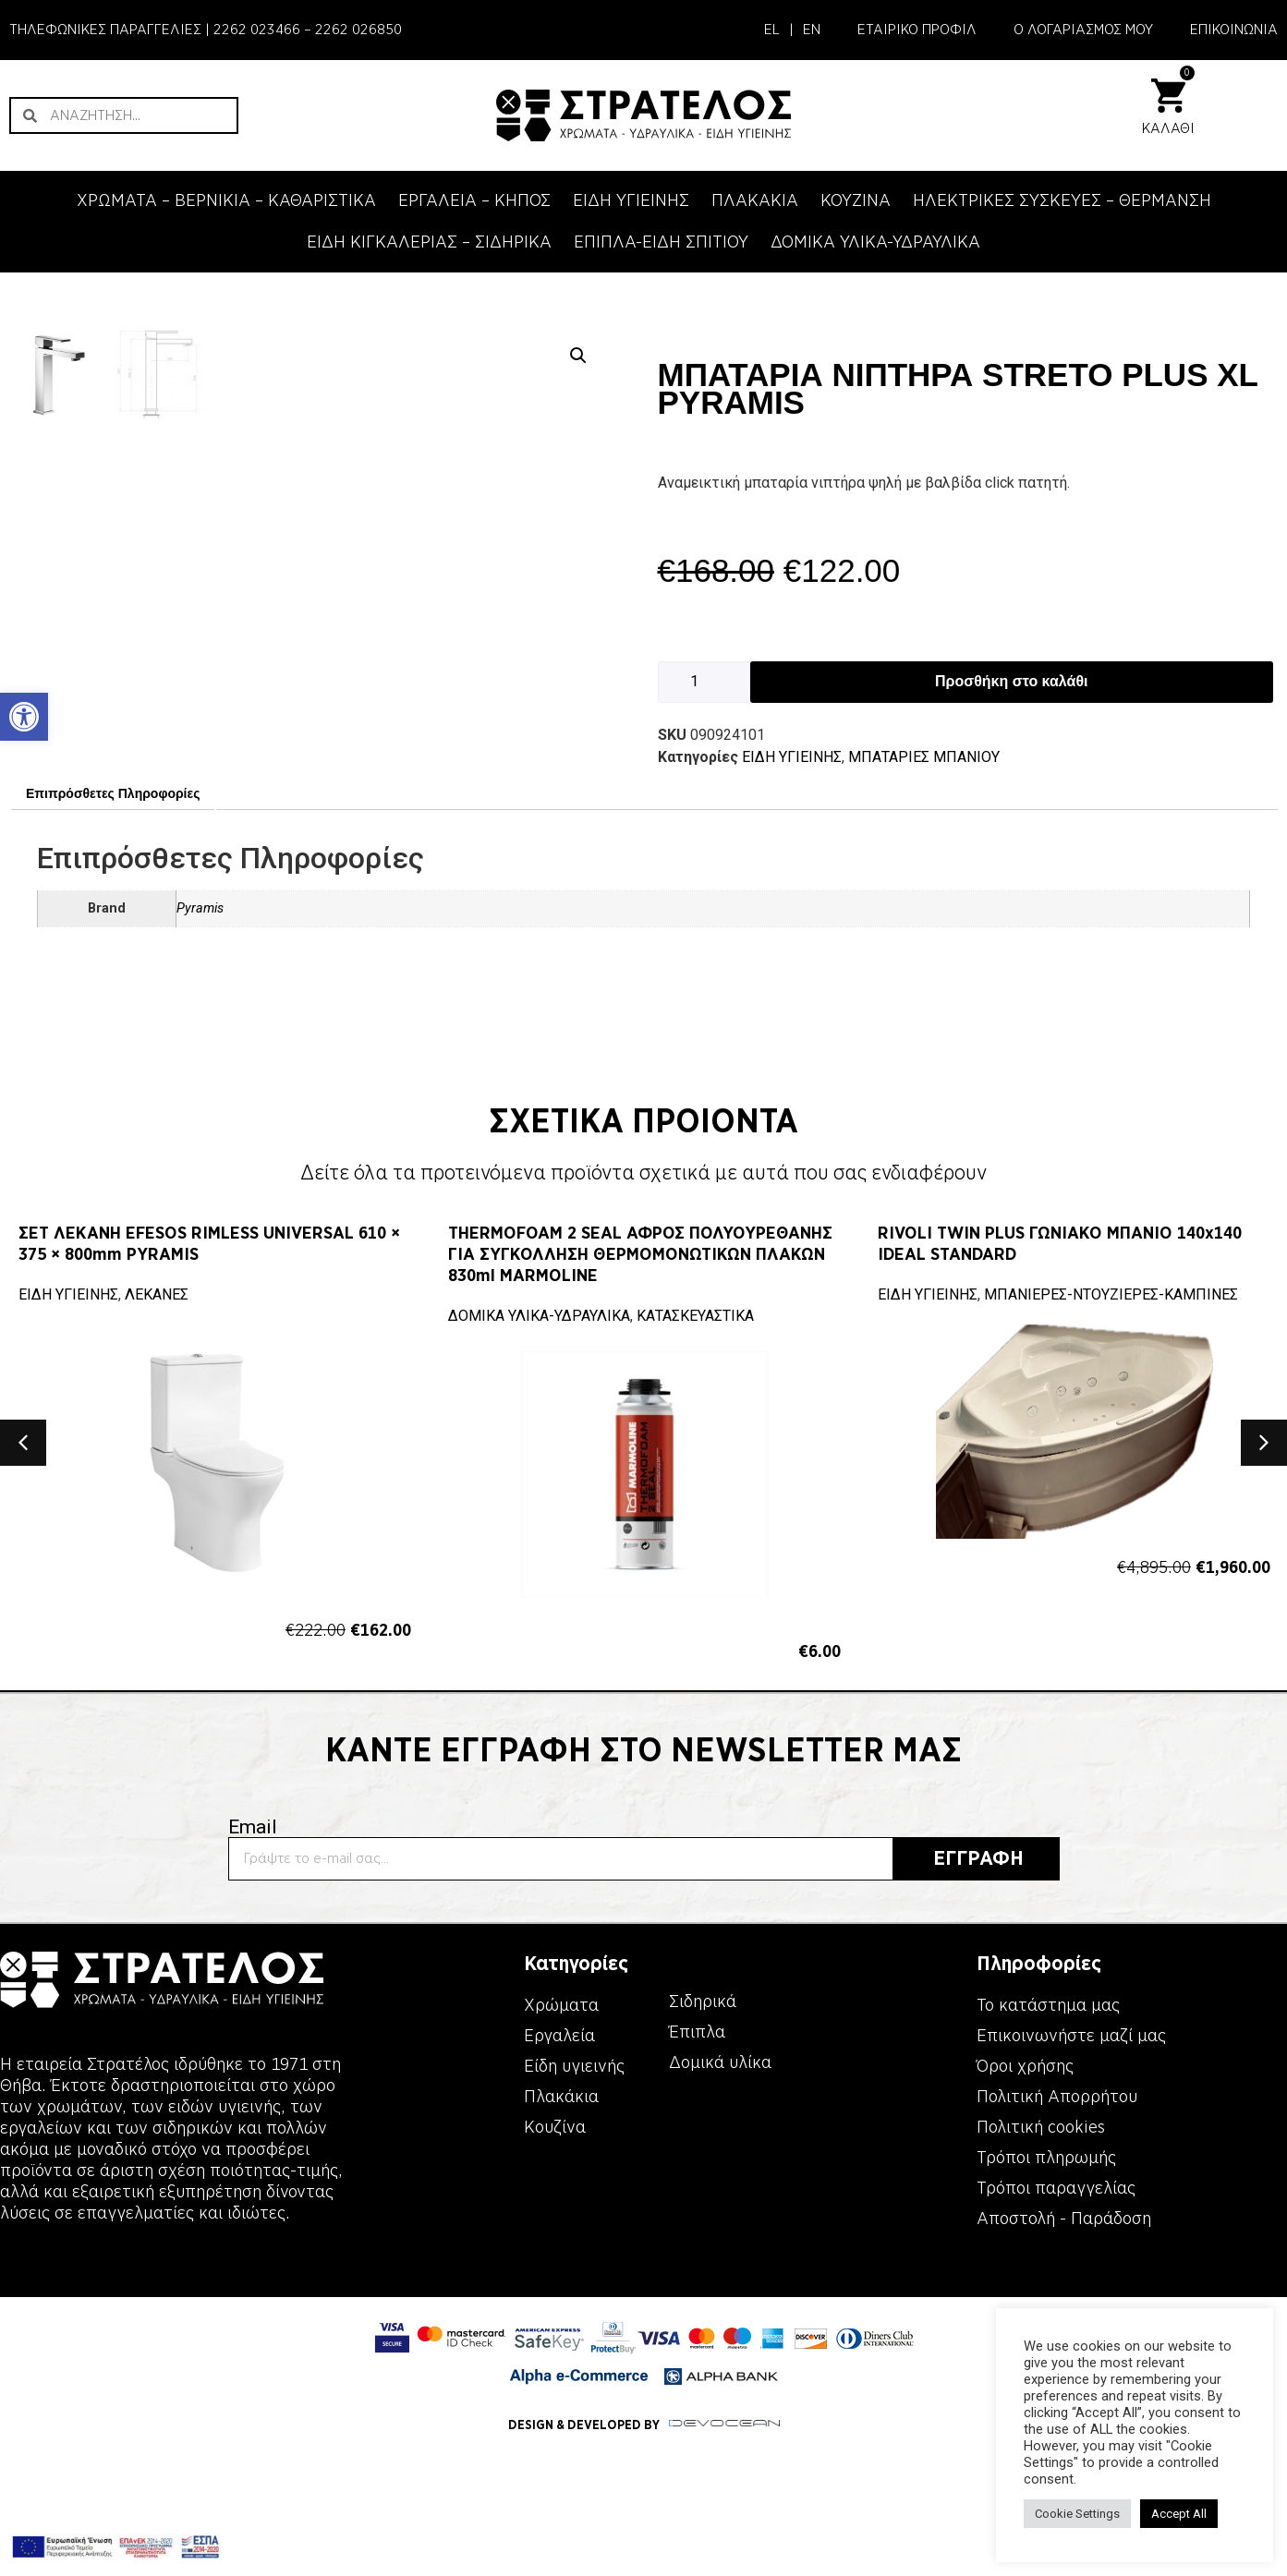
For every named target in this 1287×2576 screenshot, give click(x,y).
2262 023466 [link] (256, 29)
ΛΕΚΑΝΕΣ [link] (156, 1542)
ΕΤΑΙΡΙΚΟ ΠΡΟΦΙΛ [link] (917, 29)
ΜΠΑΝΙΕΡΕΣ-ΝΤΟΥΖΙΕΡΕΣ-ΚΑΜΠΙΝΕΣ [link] (1111, 1542)
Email (252, 2075)
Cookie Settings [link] (1077, 2514)
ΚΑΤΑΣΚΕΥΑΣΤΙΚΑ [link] (695, 1563)
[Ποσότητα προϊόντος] (704, 682)
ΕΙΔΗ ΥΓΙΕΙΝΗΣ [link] (631, 200)
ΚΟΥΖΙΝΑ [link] (855, 200)
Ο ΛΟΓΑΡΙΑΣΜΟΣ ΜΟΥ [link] (1083, 29)
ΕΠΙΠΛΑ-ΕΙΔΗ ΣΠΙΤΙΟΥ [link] (661, 242)
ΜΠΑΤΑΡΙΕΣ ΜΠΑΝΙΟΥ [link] (924, 757)
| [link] (791, 29)
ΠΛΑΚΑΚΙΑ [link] (754, 200)
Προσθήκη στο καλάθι (1011, 681)
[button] (578, 355)
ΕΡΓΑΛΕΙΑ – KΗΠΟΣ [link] (474, 200)
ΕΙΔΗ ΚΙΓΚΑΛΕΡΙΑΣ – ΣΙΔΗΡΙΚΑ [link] (429, 242)
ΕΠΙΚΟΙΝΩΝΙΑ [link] (1234, 29)
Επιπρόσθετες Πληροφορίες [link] (113, 1040)
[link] (24, 717)
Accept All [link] (1179, 2514)
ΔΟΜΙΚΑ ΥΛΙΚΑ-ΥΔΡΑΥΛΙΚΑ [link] (875, 242)
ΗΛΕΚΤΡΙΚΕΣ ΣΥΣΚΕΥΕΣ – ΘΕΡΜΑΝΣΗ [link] (1062, 200)
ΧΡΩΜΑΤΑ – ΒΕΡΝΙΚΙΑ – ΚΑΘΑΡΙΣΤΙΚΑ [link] (226, 200)
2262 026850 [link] (358, 29)
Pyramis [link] (200, 1156)
